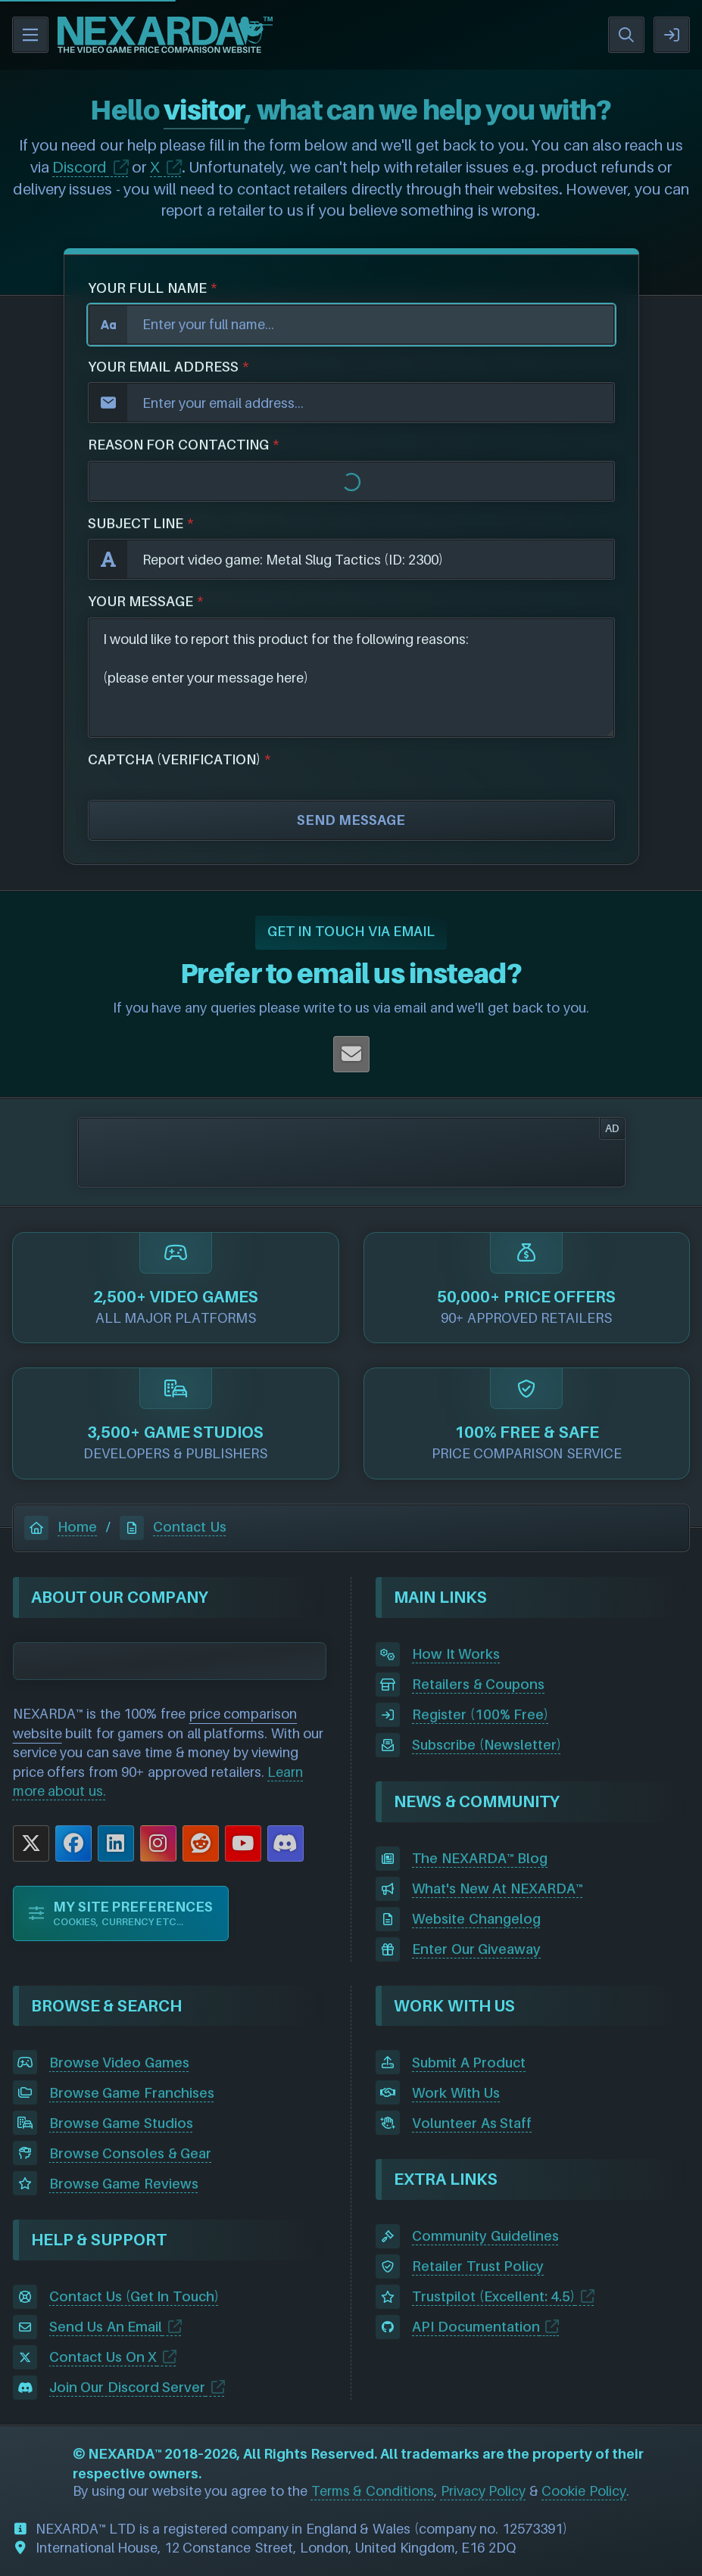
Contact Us (173, 1527)
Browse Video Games (119, 2062)
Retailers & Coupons (478, 1684)
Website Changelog (476, 1919)
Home (60, 1527)
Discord (79, 166)
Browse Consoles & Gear (130, 2153)
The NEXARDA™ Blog (480, 1858)
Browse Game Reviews (123, 2184)
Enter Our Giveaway (476, 1949)
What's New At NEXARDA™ (497, 1888)
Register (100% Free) (480, 1714)
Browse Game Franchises (131, 2093)
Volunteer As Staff (472, 2123)
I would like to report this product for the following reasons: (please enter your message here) (351, 678)
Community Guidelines (485, 2236)
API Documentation (476, 2327)
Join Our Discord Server (127, 2387)
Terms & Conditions (372, 2491)
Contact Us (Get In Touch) (134, 2296)
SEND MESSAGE (351, 820)
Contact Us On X (103, 2357)
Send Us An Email (106, 2327)
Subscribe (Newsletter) (486, 1745)
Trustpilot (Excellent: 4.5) (493, 2296)
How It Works (456, 1654)
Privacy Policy (483, 2491)
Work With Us (456, 2093)
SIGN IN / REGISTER (672, 35)
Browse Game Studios (121, 2123)
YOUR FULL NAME (147, 288)
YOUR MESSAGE (141, 601)
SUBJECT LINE (136, 523)
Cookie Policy (583, 2491)
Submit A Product (469, 2062)
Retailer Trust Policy (478, 2266)
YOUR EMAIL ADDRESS (163, 367)
